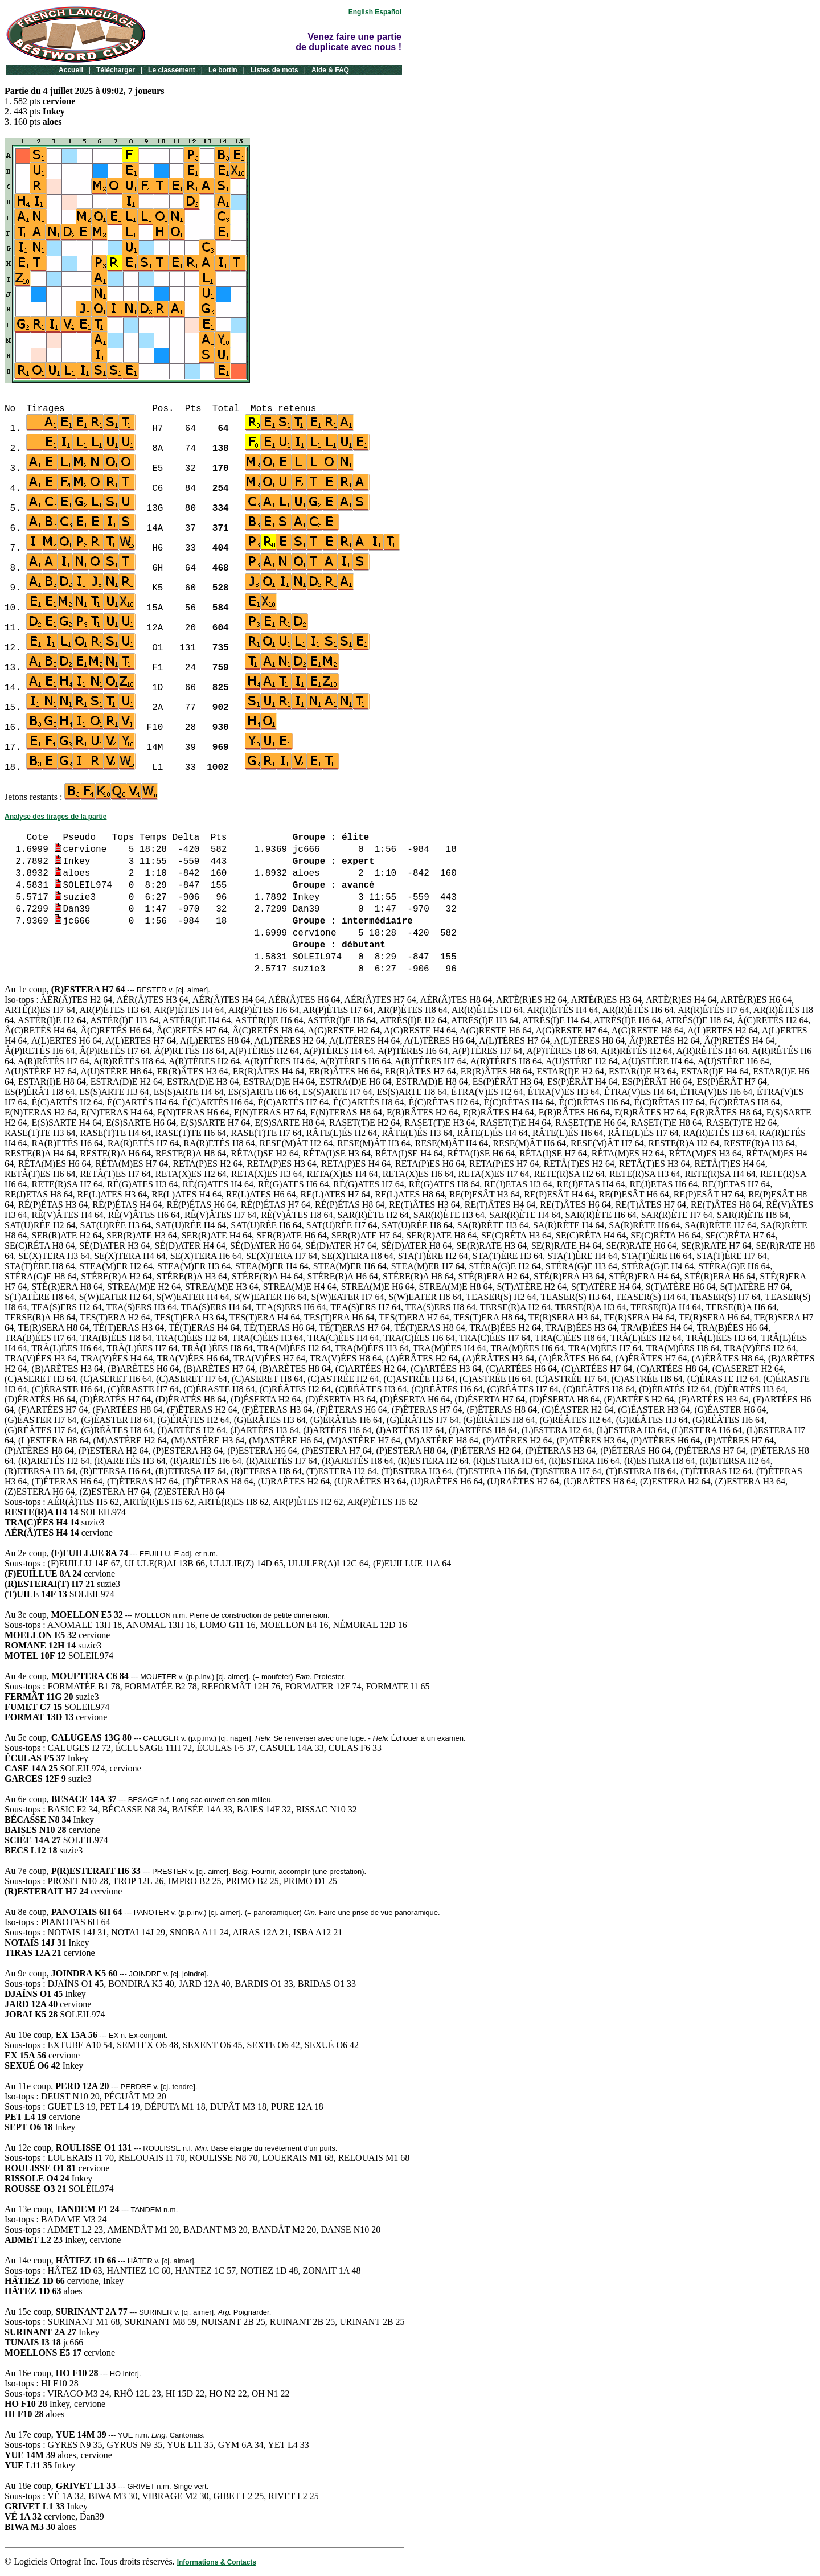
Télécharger (115, 70)
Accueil (71, 70)
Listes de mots (274, 70)
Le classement (171, 70)
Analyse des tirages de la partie (55, 817)
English (360, 12)
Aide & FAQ (330, 70)
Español (388, 12)
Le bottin (222, 70)
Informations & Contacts (216, 2562)
